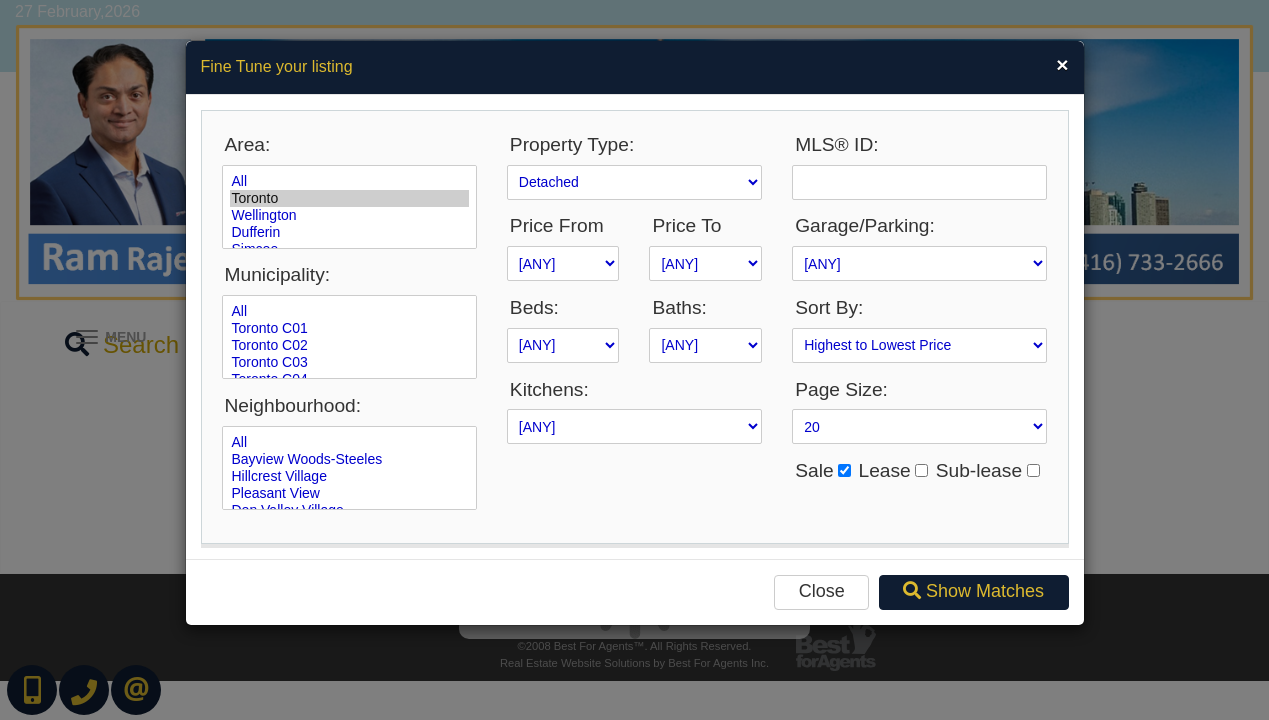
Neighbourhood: (293, 405)
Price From (557, 225)
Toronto (349, 198)
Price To (686, 225)
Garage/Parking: (865, 225)
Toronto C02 (349, 345)
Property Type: (572, 144)
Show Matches (973, 591)
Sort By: (829, 307)
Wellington (349, 215)
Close (822, 591)
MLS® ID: (836, 144)
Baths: (679, 307)
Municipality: (278, 274)
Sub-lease (979, 470)
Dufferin (349, 232)
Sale (814, 470)
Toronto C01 (349, 328)
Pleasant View (349, 493)
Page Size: (841, 389)
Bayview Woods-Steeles (349, 459)
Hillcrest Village (349, 476)
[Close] (1062, 64)
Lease (884, 470)
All (349, 181)
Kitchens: (549, 389)
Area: (248, 144)
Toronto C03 (349, 362)
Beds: (534, 307)
